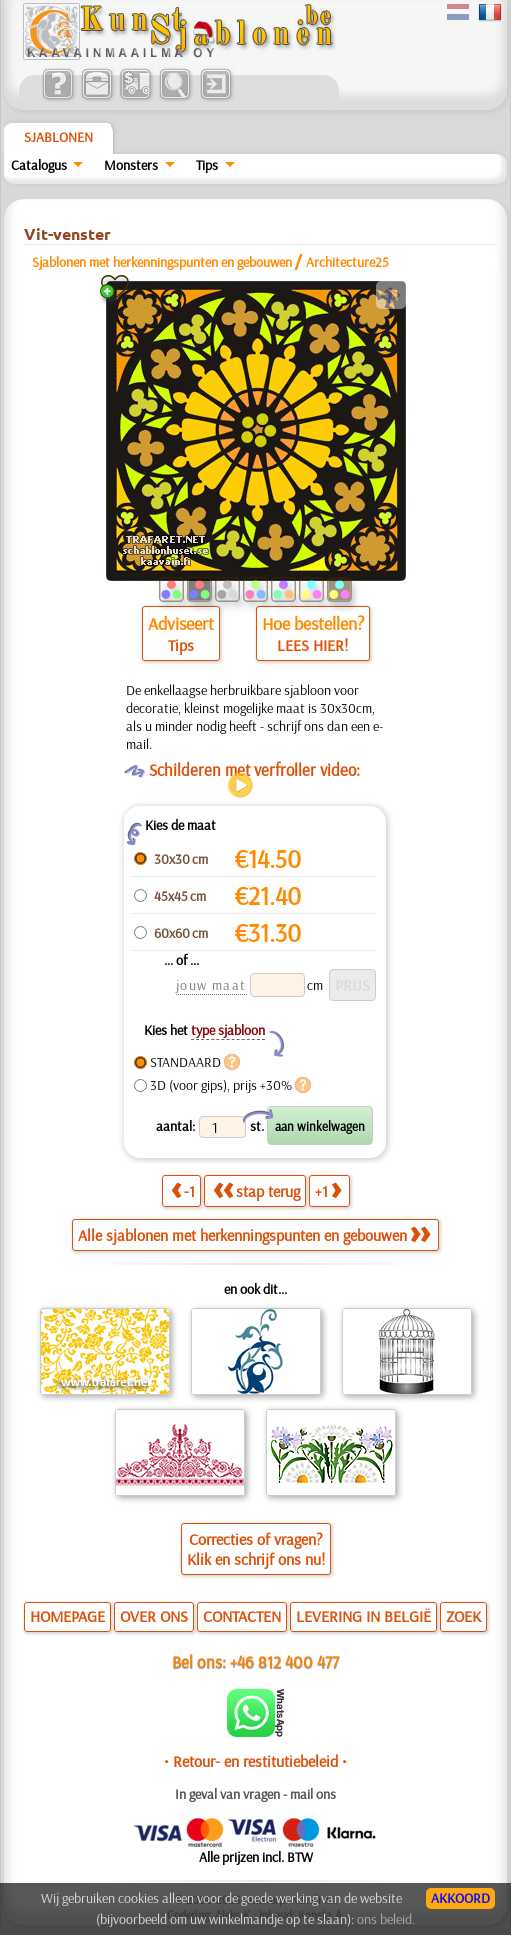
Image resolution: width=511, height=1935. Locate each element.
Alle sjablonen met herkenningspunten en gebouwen (254, 1235)
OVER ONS (154, 1616)
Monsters (131, 165)
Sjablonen (58, 137)
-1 (183, 1191)
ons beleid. (386, 1919)
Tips (207, 165)
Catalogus (39, 165)
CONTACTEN (242, 1616)
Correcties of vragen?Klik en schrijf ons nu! (256, 1549)
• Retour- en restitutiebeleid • (255, 1761)
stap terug (256, 1191)
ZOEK (463, 1616)
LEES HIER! (312, 645)
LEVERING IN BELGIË (363, 1616)
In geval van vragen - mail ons (255, 1794)
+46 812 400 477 (284, 1661)
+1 (328, 1191)
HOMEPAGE (67, 1616)
